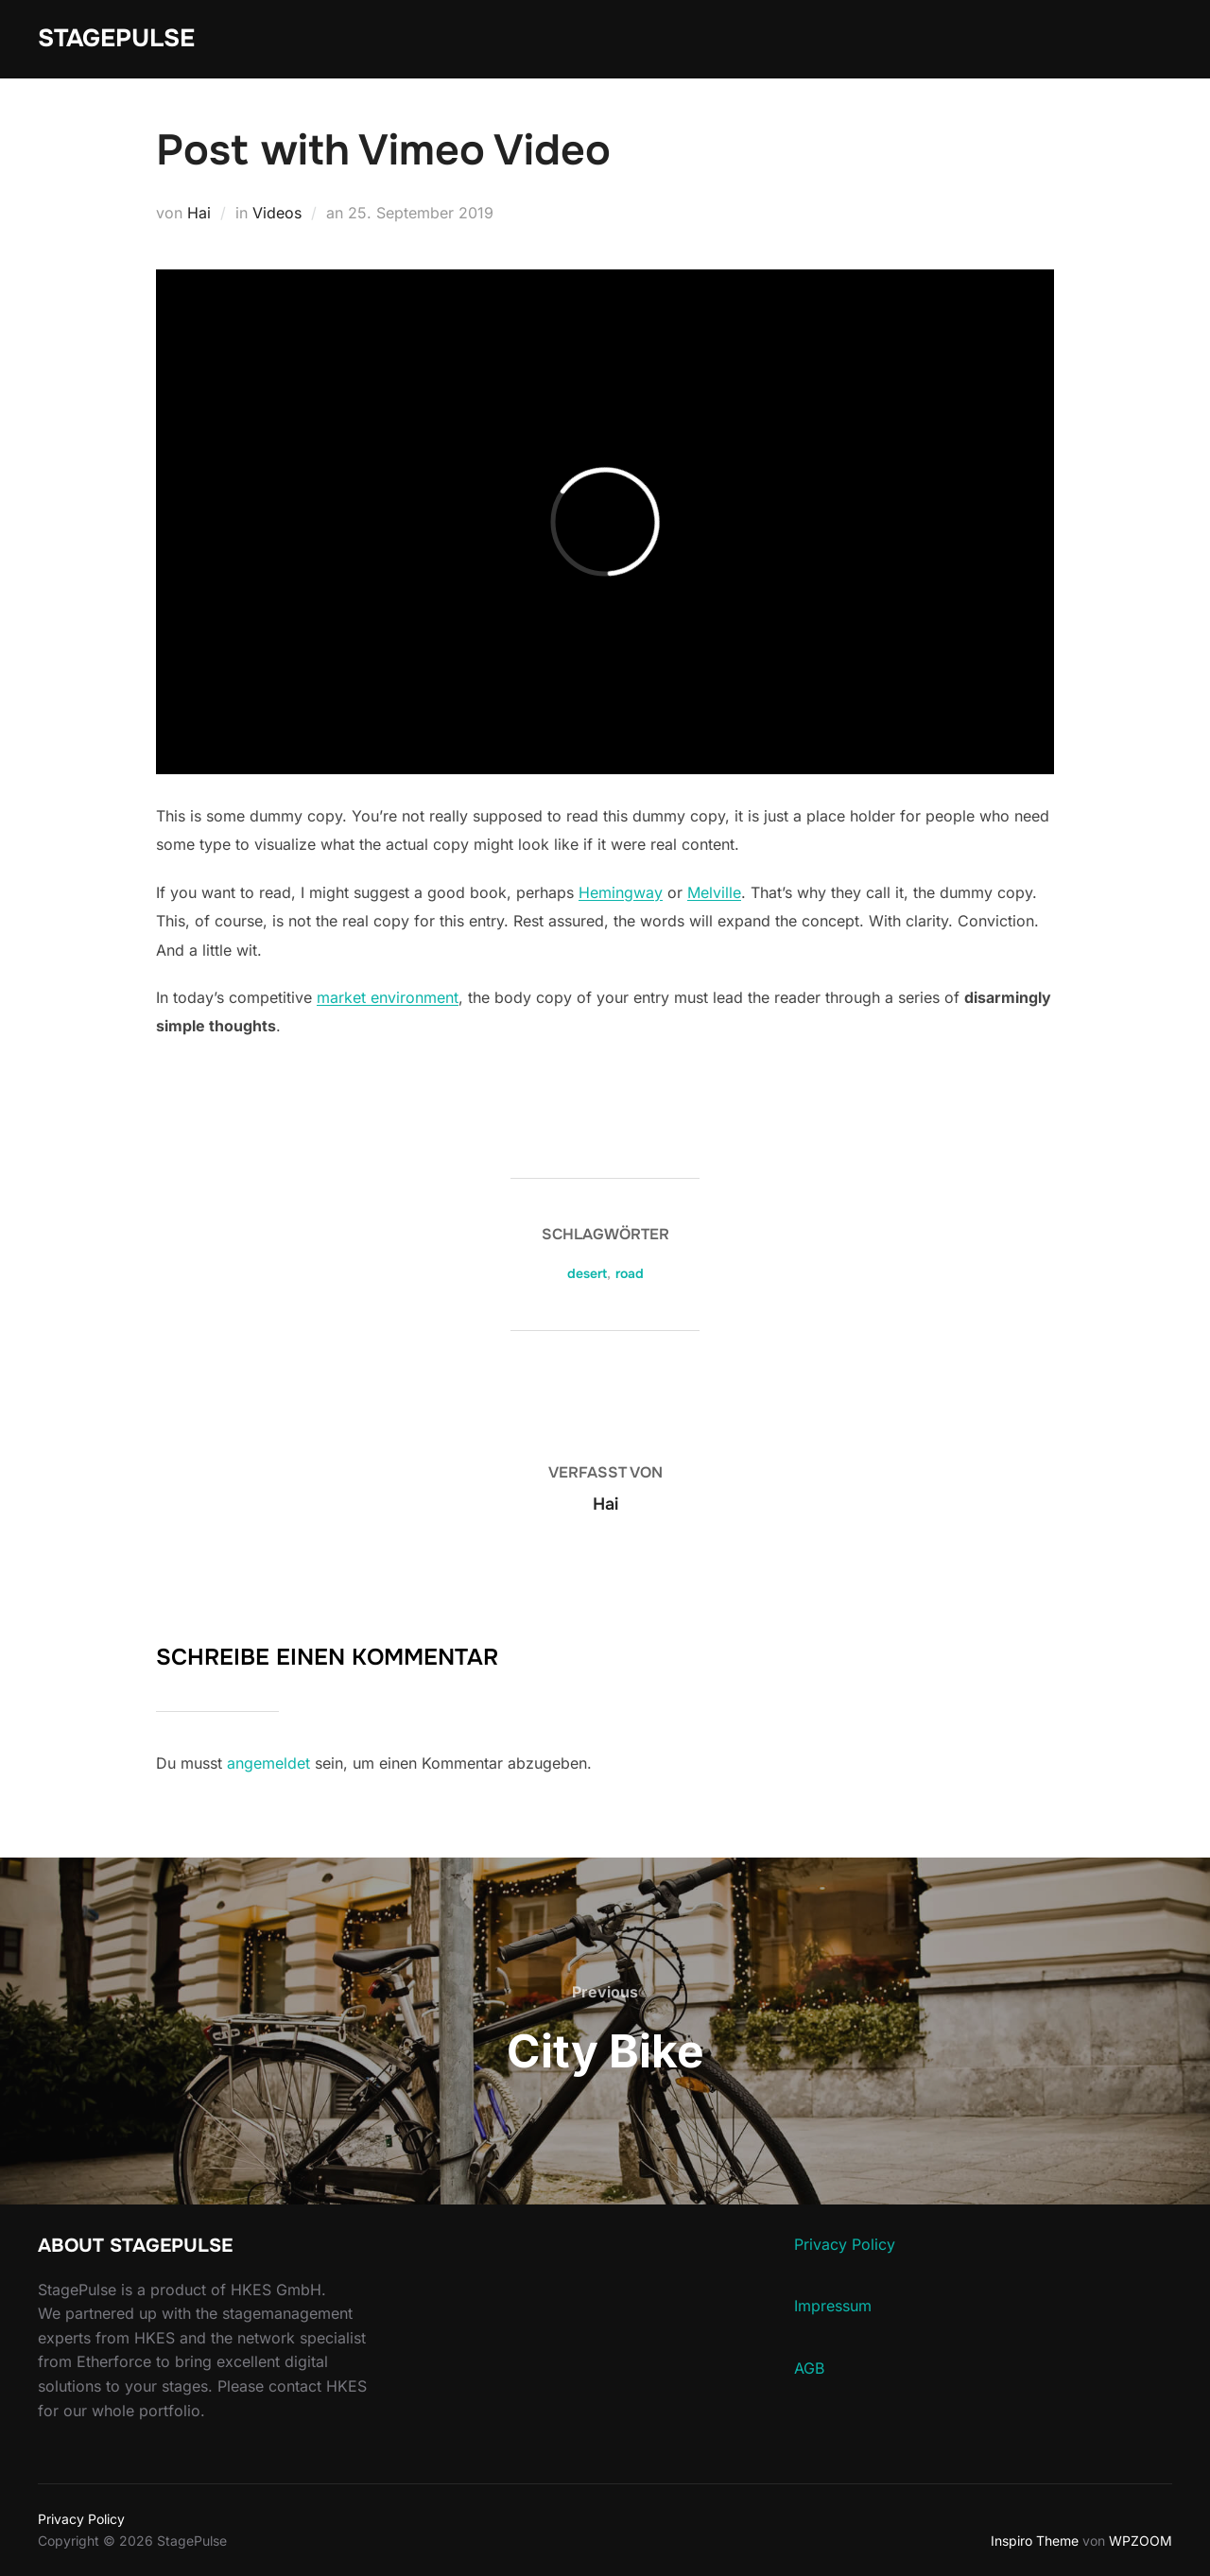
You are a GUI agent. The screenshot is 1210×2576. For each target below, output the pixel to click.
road (629, 1273)
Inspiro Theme (1035, 2541)
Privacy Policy (844, 2244)
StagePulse (116, 38)
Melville (714, 892)
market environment (387, 997)
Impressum (833, 2305)
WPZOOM (1140, 2541)
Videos (277, 212)
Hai (199, 212)
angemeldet (268, 1763)
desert (587, 1273)
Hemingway (621, 892)
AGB (809, 2368)
